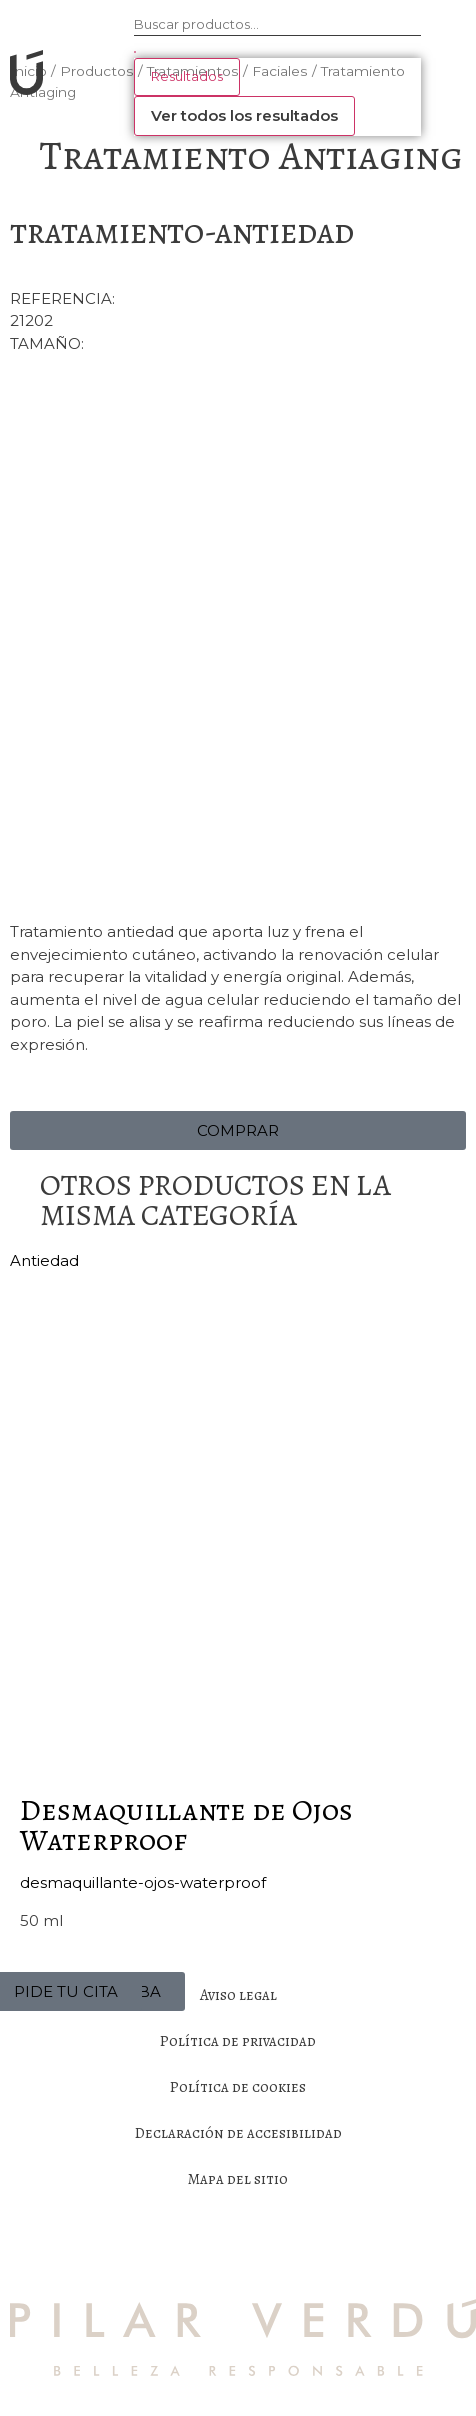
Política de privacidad (238, 2041)
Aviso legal (238, 1995)
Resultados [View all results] (187, 76)
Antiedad (44, 1260)
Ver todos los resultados (244, 115)
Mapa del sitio (238, 2179)
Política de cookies (238, 2087)
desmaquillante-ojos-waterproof (143, 1882)
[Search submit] (135, 52)
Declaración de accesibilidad (238, 2133)
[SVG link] (22, 76)
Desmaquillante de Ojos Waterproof (186, 1825)
